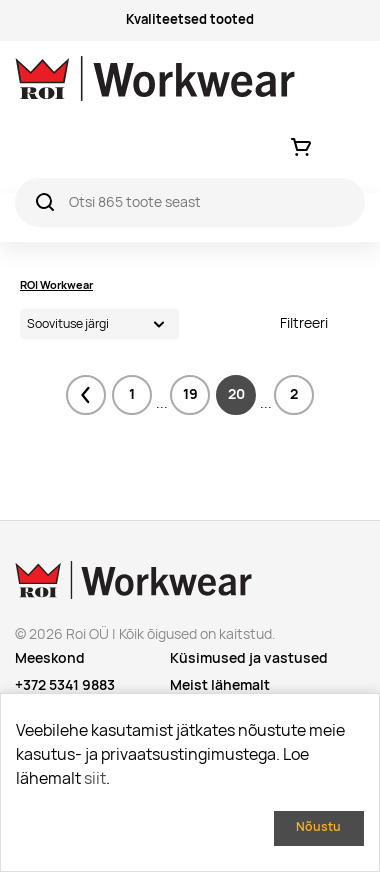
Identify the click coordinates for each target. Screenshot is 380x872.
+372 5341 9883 (65, 685)
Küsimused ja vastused (249, 658)
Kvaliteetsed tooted (190, 19)
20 (236, 394)
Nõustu (318, 826)
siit (95, 778)
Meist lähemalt (220, 685)
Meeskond (50, 658)
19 (190, 394)
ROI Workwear (56, 285)
